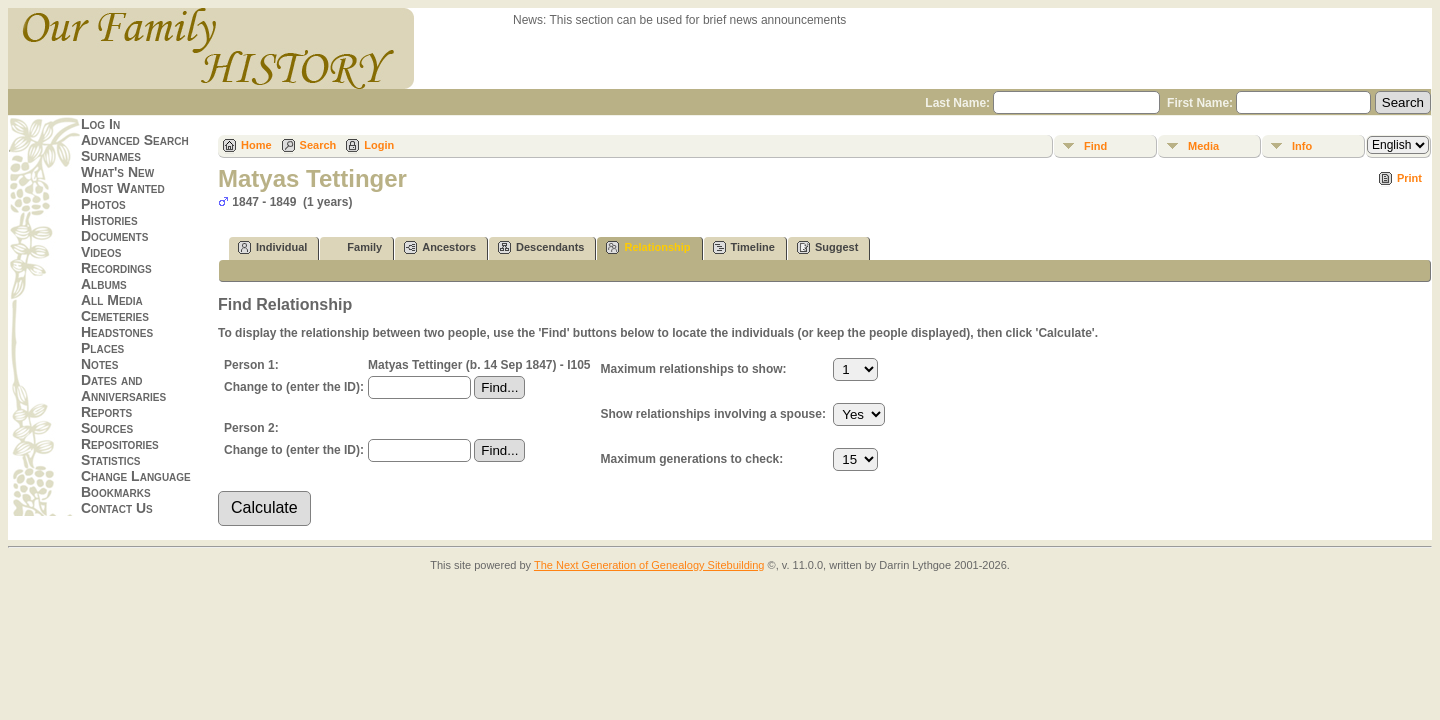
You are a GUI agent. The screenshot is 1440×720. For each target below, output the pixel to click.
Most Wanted (123, 188)
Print (1409, 178)
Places (102, 348)
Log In (100, 124)
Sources (107, 428)
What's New (117, 172)
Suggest (827, 247)
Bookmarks (116, 492)
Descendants (541, 247)
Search (318, 145)
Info (1302, 146)
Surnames (111, 156)
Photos (103, 204)
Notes (99, 364)
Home (256, 145)
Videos (101, 252)
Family (355, 247)
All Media (112, 300)
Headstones (117, 332)
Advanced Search (135, 140)
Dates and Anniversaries (123, 388)
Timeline (744, 247)
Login (379, 145)
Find (1095, 146)
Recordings (116, 268)
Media (1203, 146)
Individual (272, 247)
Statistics (111, 460)
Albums (104, 284)
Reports (106, 412)
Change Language (136, 476)
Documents (114, 236)
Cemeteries (115, 316)
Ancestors (440, 247)
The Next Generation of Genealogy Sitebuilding (649, 565)
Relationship (648, 247)
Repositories (120, 444)
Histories (109, 220)
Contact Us (117, 508)
